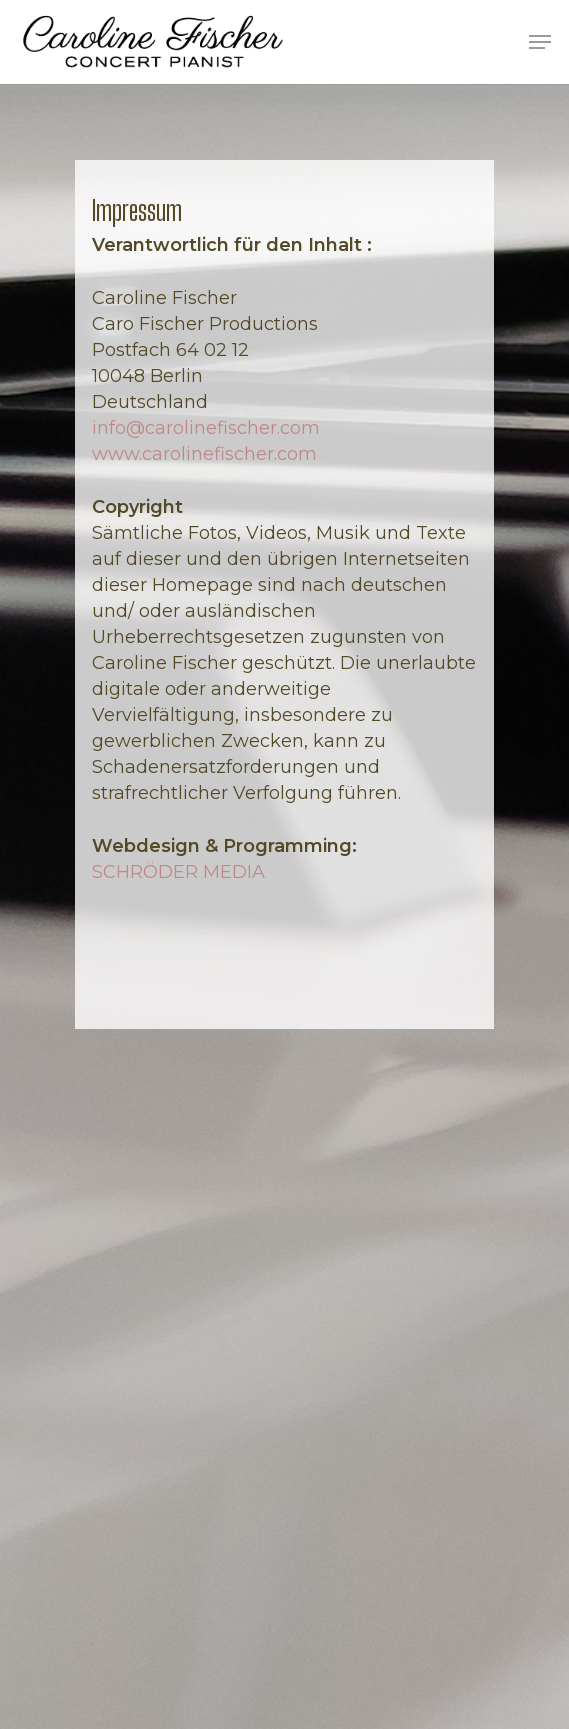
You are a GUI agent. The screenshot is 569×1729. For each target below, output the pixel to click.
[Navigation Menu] (540, 42)
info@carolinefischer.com (206, 428)
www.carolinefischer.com (204, 454)
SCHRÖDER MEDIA (178, 872)
